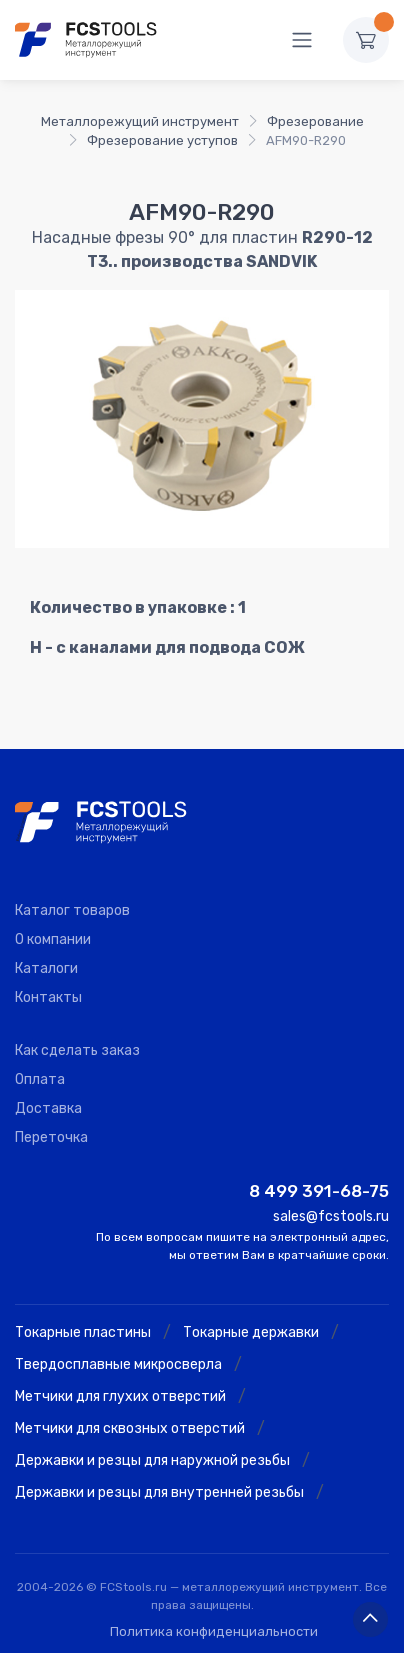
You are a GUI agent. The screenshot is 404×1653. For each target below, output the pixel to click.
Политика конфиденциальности (214, 1631)
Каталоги (46, 968)
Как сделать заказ (77, 1050)
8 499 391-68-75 (319, 1191)
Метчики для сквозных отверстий (130, 1428)
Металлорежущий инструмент (140, 121)
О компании (53, 939)
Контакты (48, 997)
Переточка (51, 1137)
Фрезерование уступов (162, 140)
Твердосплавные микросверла (118, 1364)
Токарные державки (251, 1332)
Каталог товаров (72, 910)
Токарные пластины (83, 1332)
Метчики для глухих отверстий (120, 1396)
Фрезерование (315, 121)
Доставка (48, 1108)
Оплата (40, 1079)
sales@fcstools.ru (331, 1216)
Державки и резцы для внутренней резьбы (159, 1492)
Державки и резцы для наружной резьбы (152, 1460)
